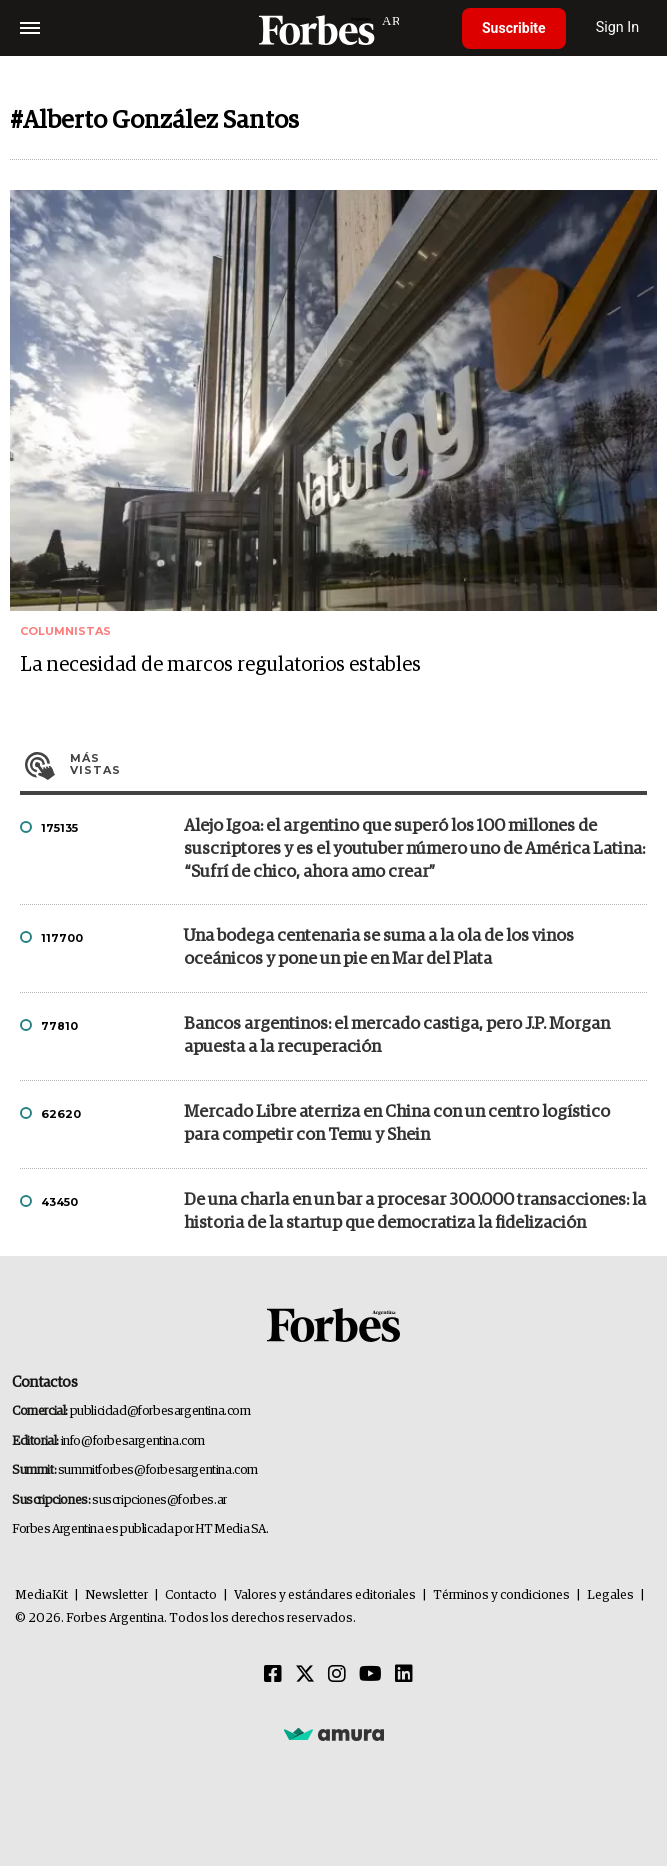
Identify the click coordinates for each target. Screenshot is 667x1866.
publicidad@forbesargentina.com (160, 1411)
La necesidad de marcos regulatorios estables (220, 665)
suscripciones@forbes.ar (159, 1500)
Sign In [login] (618, 27)
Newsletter (116, 1595)
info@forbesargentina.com (133, 1441)
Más (358, 764)
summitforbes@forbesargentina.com (158, 1470)
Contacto (191, 1595)
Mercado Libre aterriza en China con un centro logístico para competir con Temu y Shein (397, 1124)
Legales (610, 1595)
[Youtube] (370, 1675)
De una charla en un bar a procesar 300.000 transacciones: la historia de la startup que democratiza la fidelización (415, 1212)
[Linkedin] (404, 1675)
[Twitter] (305, 1675)
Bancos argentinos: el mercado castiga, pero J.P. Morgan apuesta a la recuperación (397, 1036)
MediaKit (41, 1595)
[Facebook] (273, 1675)
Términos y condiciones (501, 1595)
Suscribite (514, 28)
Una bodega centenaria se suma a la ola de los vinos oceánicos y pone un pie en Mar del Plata (379, 948)
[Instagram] (337, 1675)
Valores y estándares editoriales (325, 1595)
